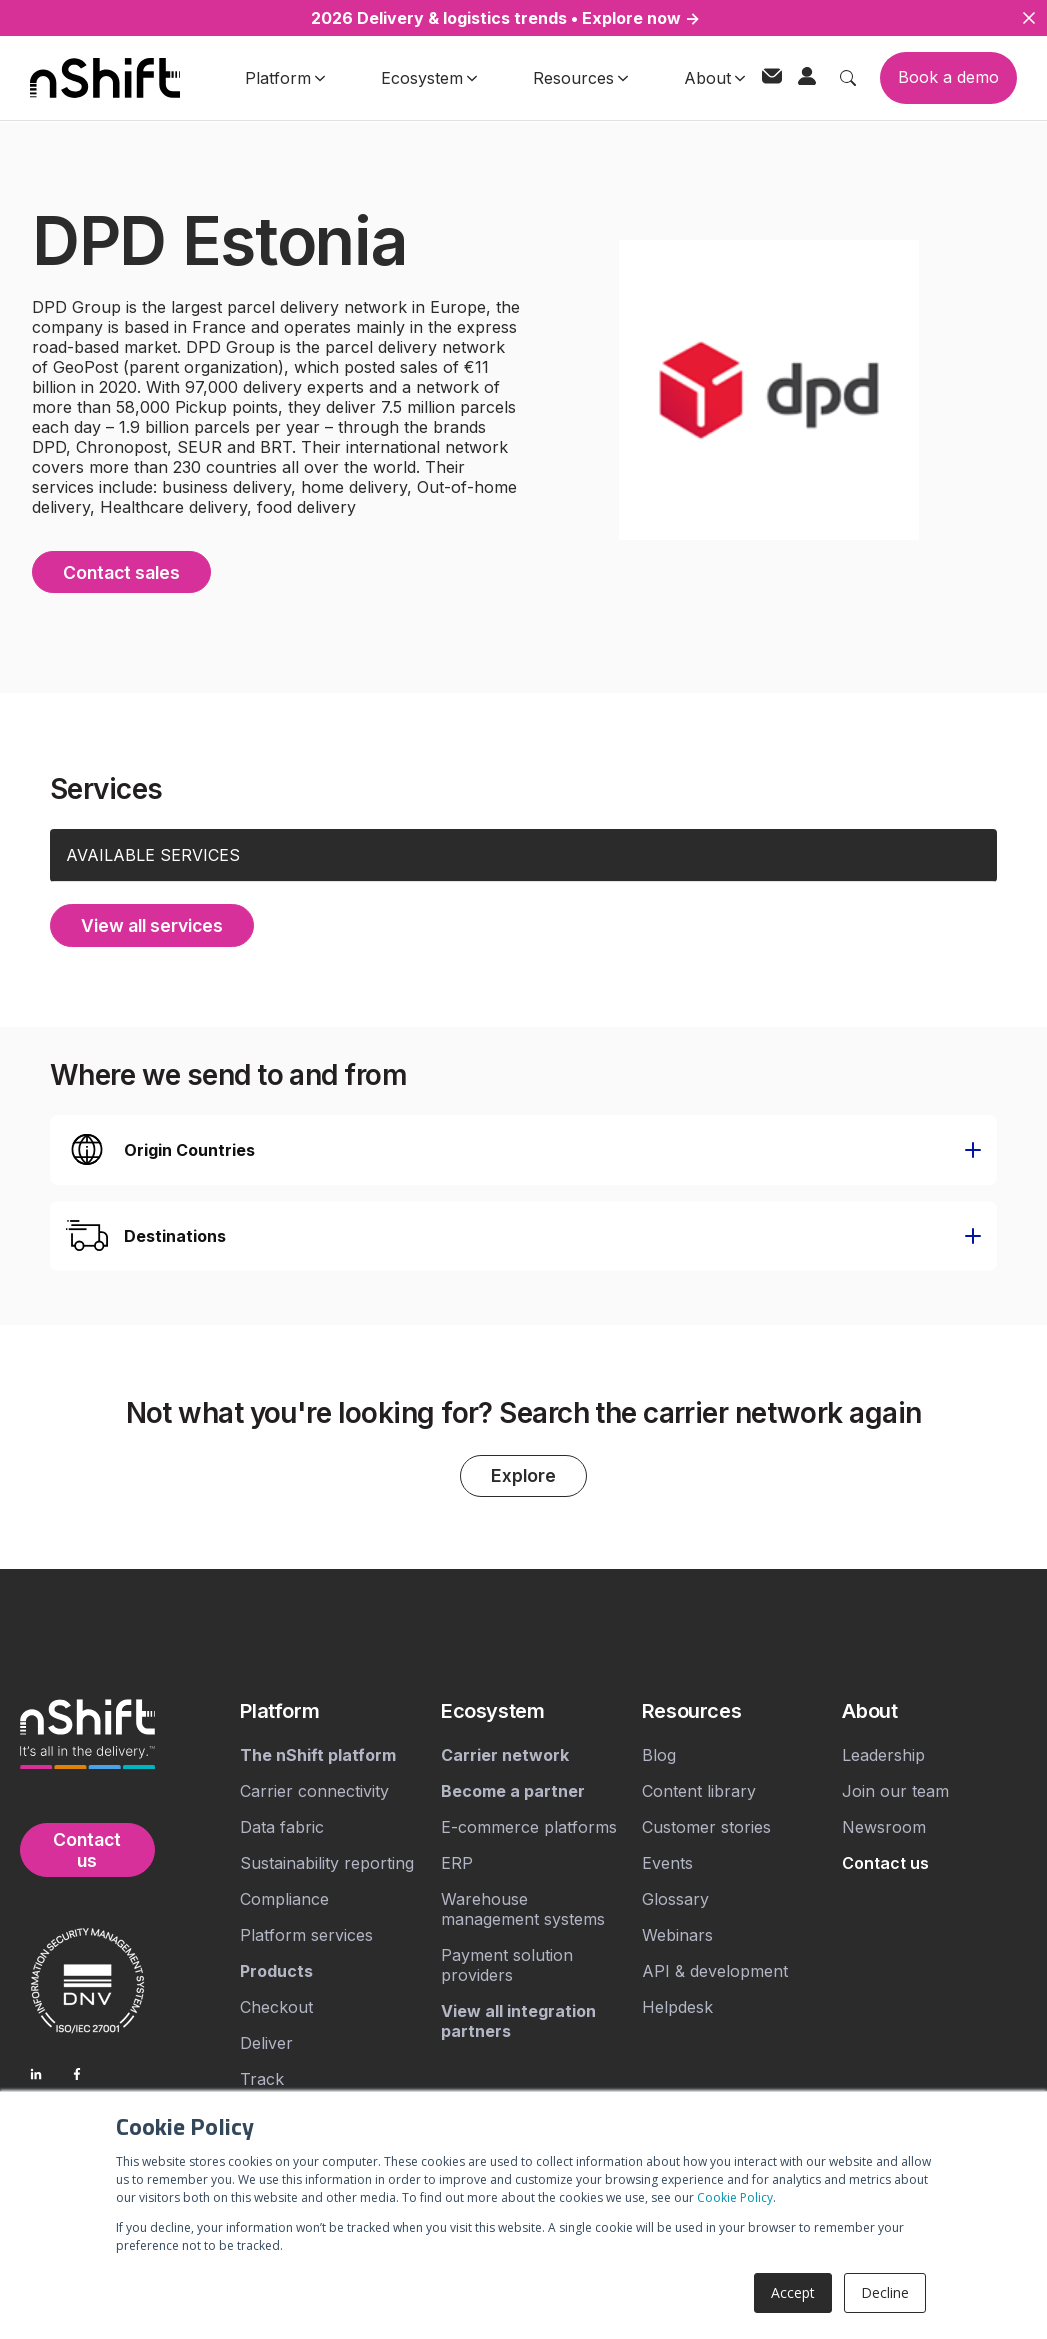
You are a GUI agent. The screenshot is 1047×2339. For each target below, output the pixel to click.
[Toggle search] (848, 78)
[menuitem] (332, 1710)
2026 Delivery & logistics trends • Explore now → (505, 18)
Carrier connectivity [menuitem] (314, 1790)
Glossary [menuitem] (675, 1898)
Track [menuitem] (262, 2078)
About (714, 78)
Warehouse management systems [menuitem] (523, 1908)
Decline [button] (885, 2292)
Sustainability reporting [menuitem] (327, 1862)
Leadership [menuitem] (883, 1754)
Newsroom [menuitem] (884, 1826)
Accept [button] (793, 2292)
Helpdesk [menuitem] (677, 2006)
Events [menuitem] (667, 1862)
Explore (524, 1474)
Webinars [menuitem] (677, 1934)
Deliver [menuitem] (266, 2042)
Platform (285, 78)
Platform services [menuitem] (306, 1934)
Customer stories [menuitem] (706, 1826)
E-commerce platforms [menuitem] (529, 1826)
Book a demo (948, 77)
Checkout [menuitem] (276, 2006)
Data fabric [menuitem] (282, 1826)
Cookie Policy (735, 2197)
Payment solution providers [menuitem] (507, 1964)
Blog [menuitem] (659, 1754)
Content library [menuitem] (699, 1790)
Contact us (87, 1849)
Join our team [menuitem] (895, 1790)
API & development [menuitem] (715, 1970)
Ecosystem (429, 78)
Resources (580, 78)
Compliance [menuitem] (284, 1898)
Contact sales (124, 570)
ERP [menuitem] (457, 1862)
